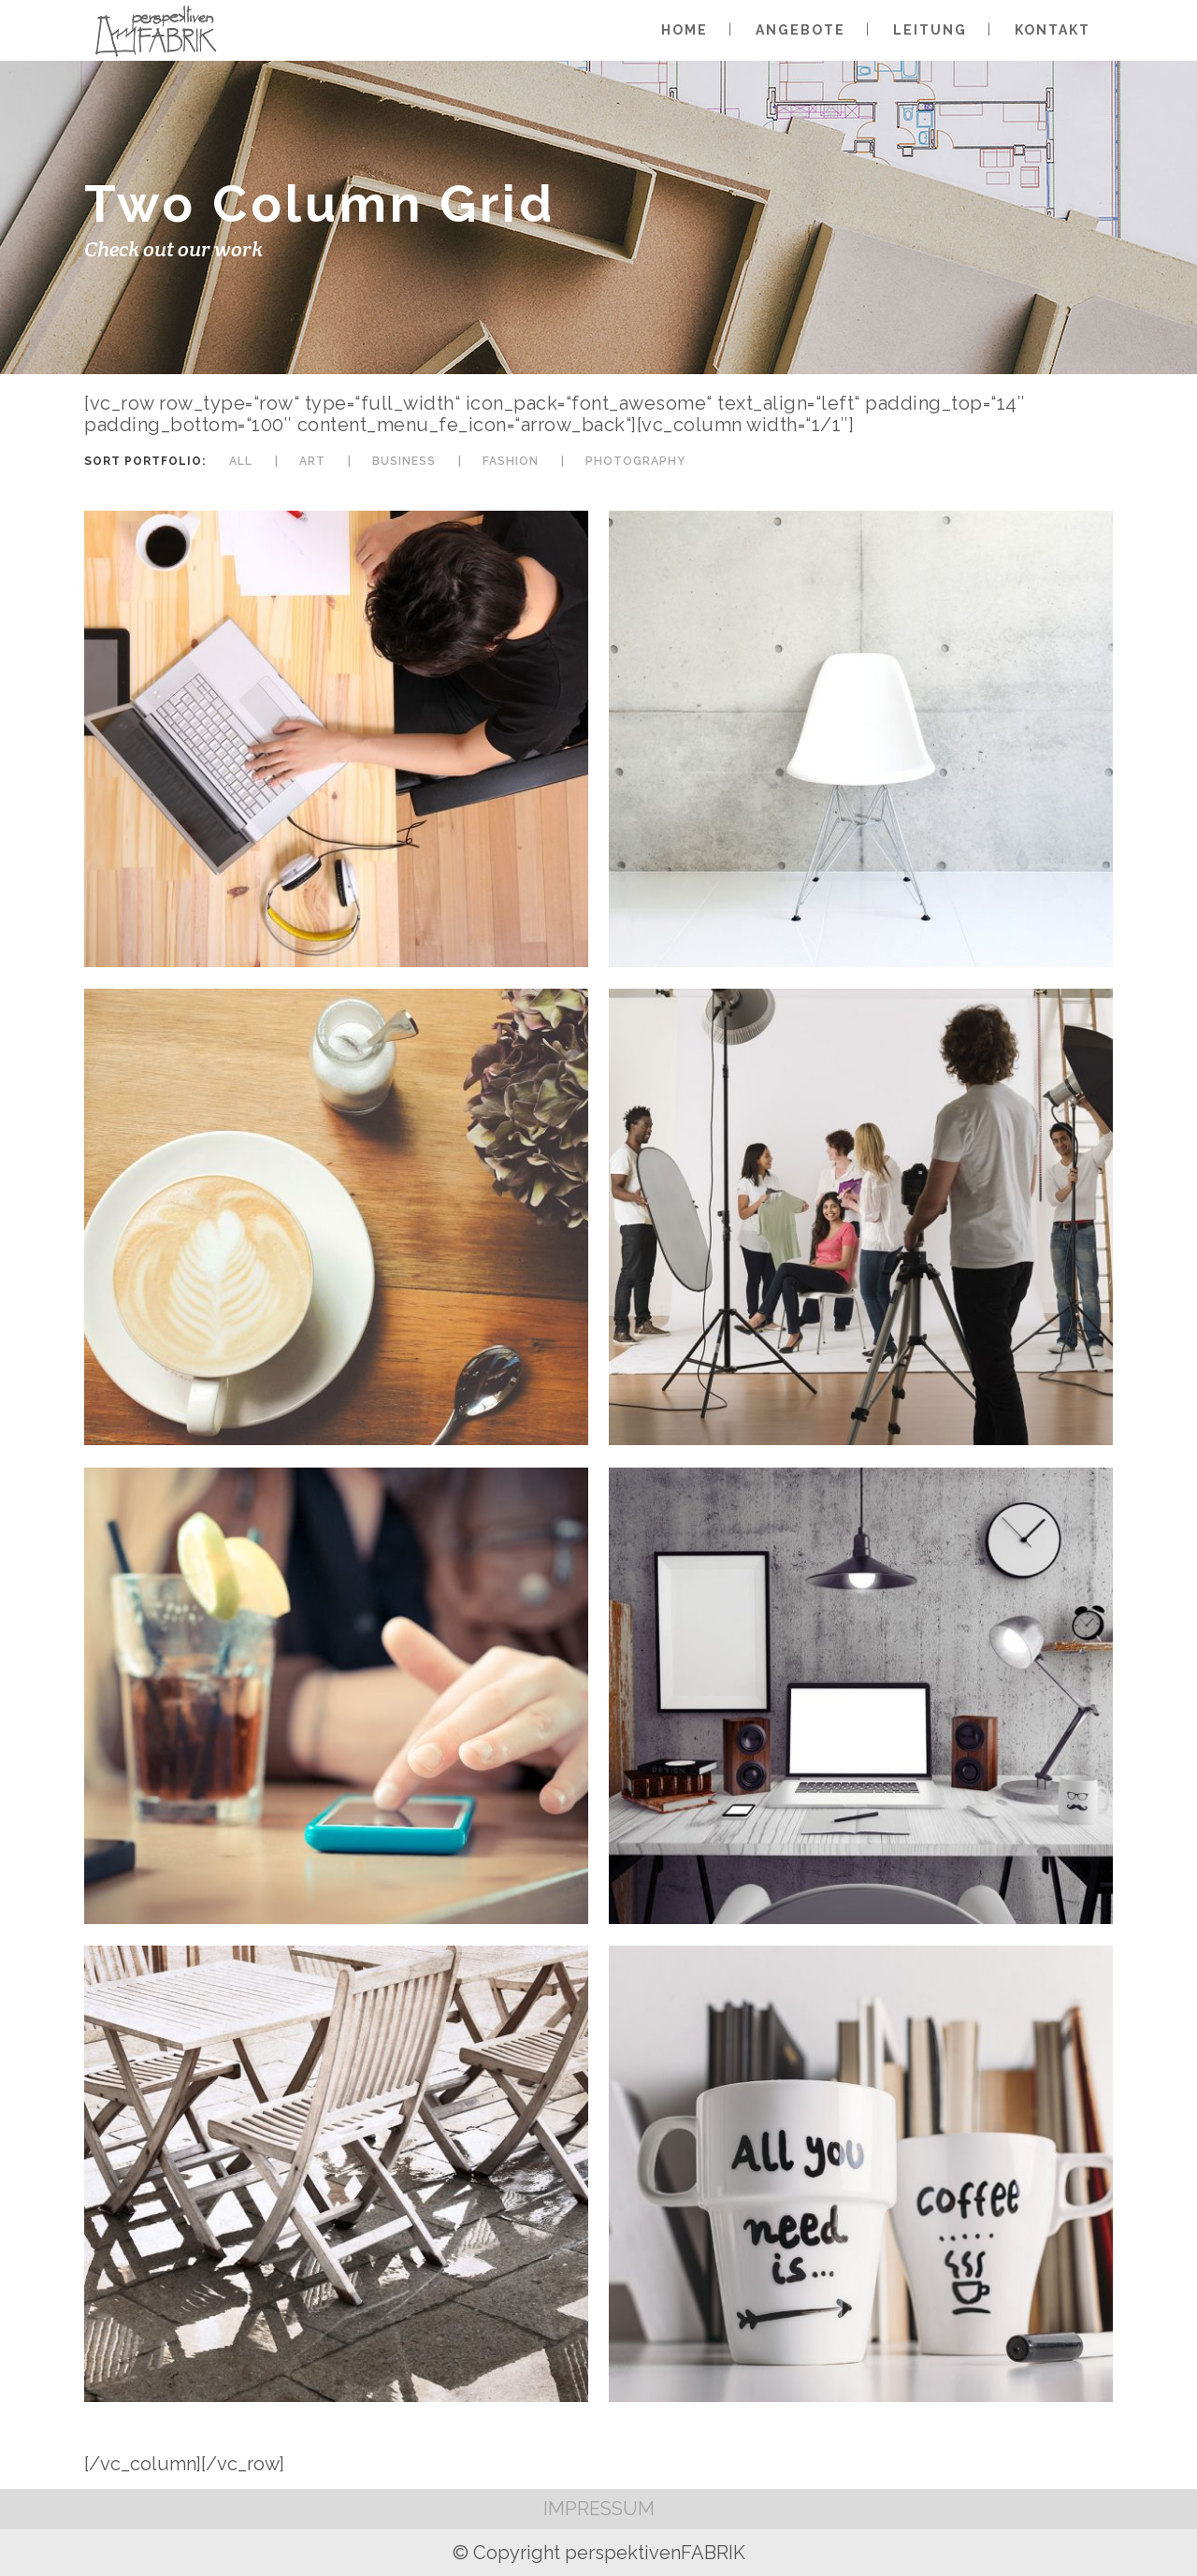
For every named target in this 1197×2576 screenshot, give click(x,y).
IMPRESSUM (599, 2508)
